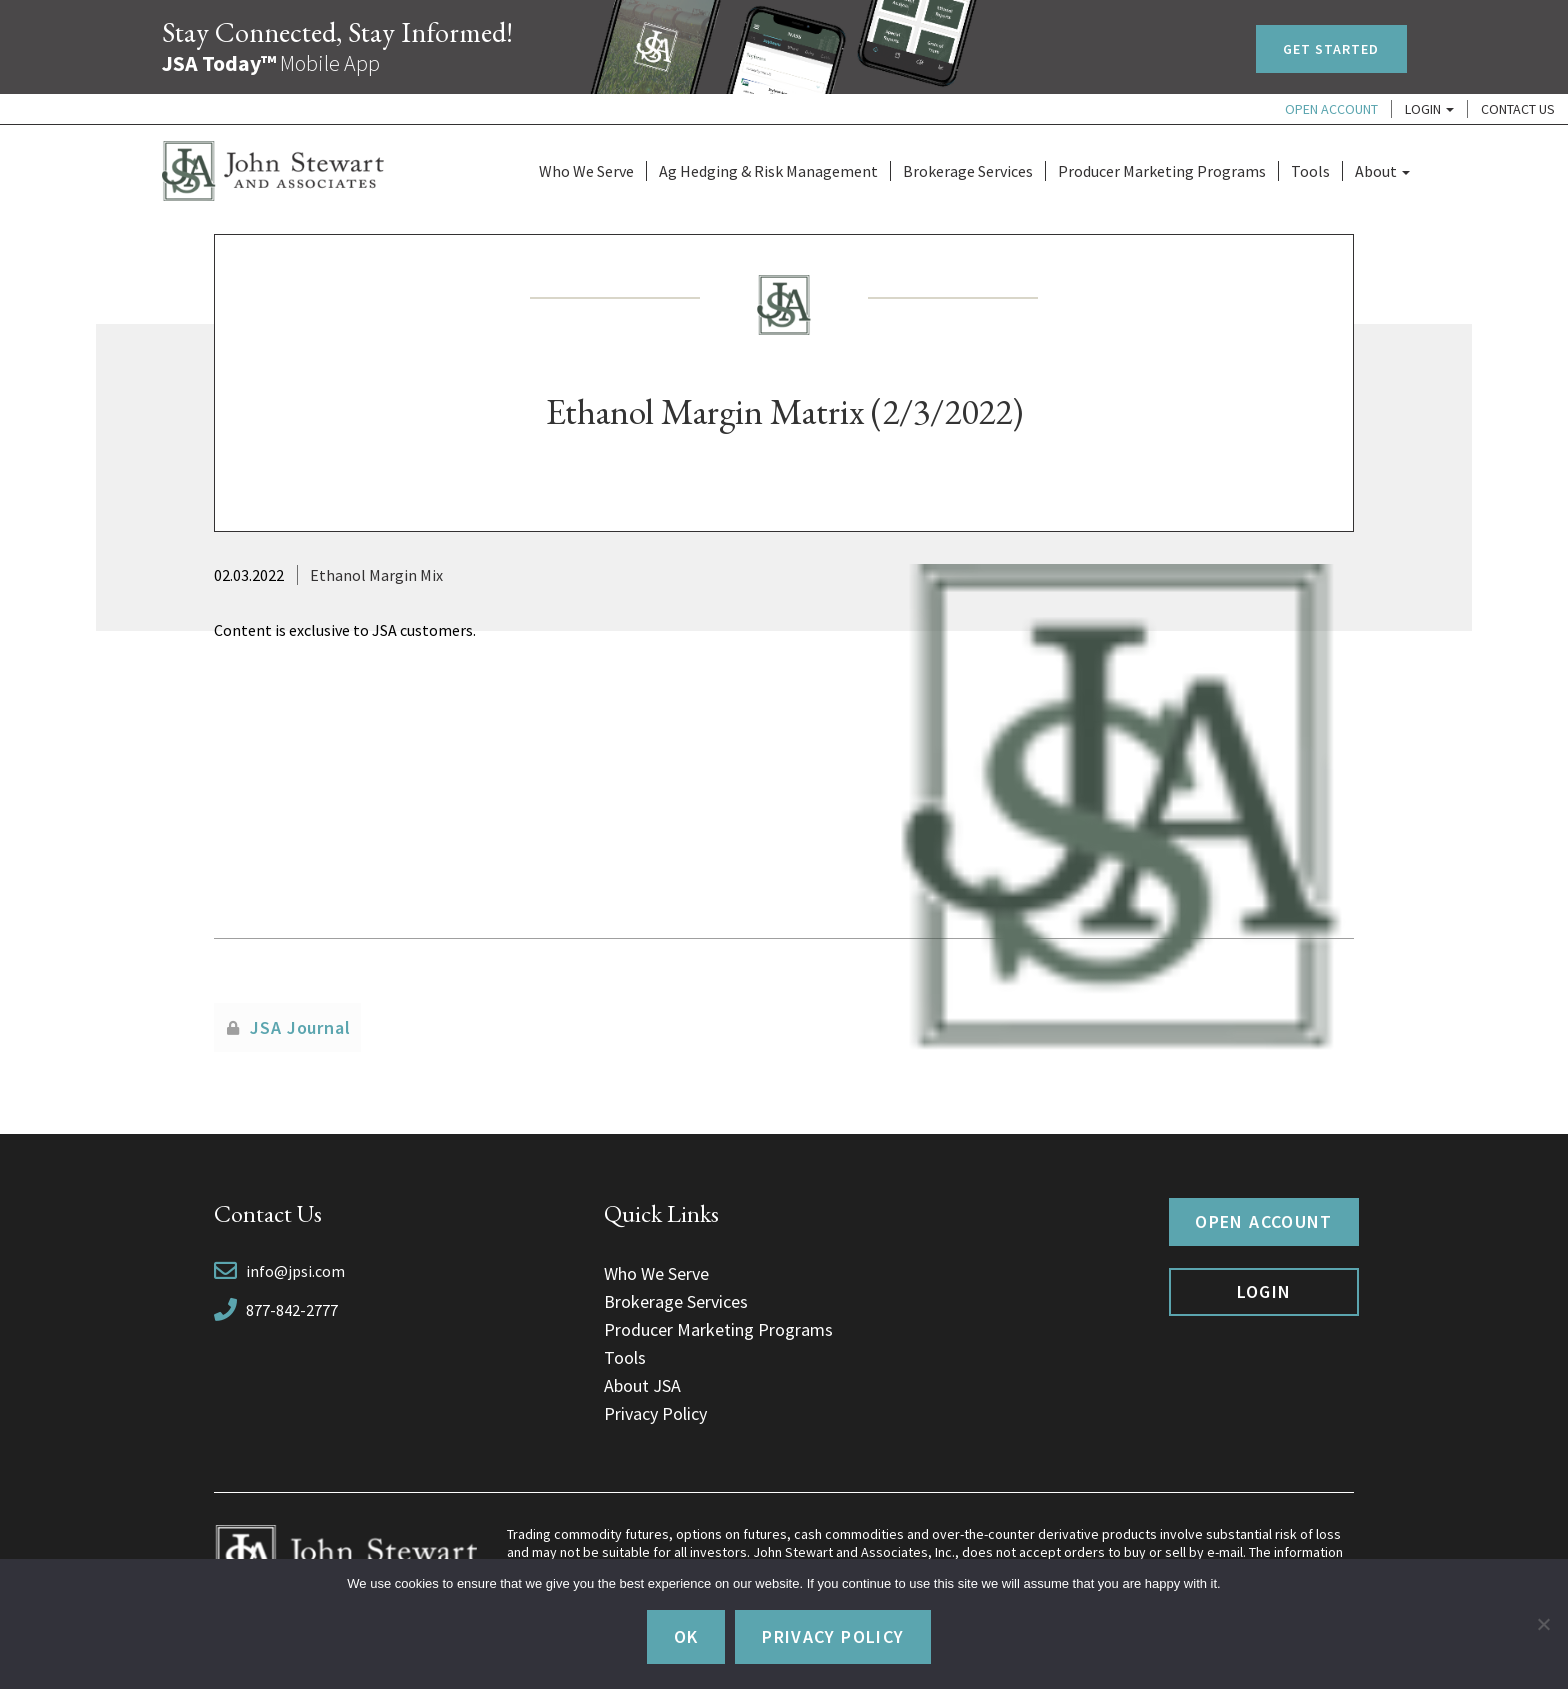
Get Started (1331, 49)
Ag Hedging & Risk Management (768, 171)
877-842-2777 (292, 1310)
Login (1429, 109)
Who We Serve (586, 171)
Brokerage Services (968, 171)
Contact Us (1518, 109)
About (1382, 171)
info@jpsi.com (295, 1271)
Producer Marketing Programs (1162, 171)
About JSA (642, 1385)
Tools (1310, 171)
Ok (686, 1636)
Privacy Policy (655, 1413)
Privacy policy (833, 1636)
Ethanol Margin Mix (376, 575)
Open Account (1331, 109)
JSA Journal (300, 1027)
